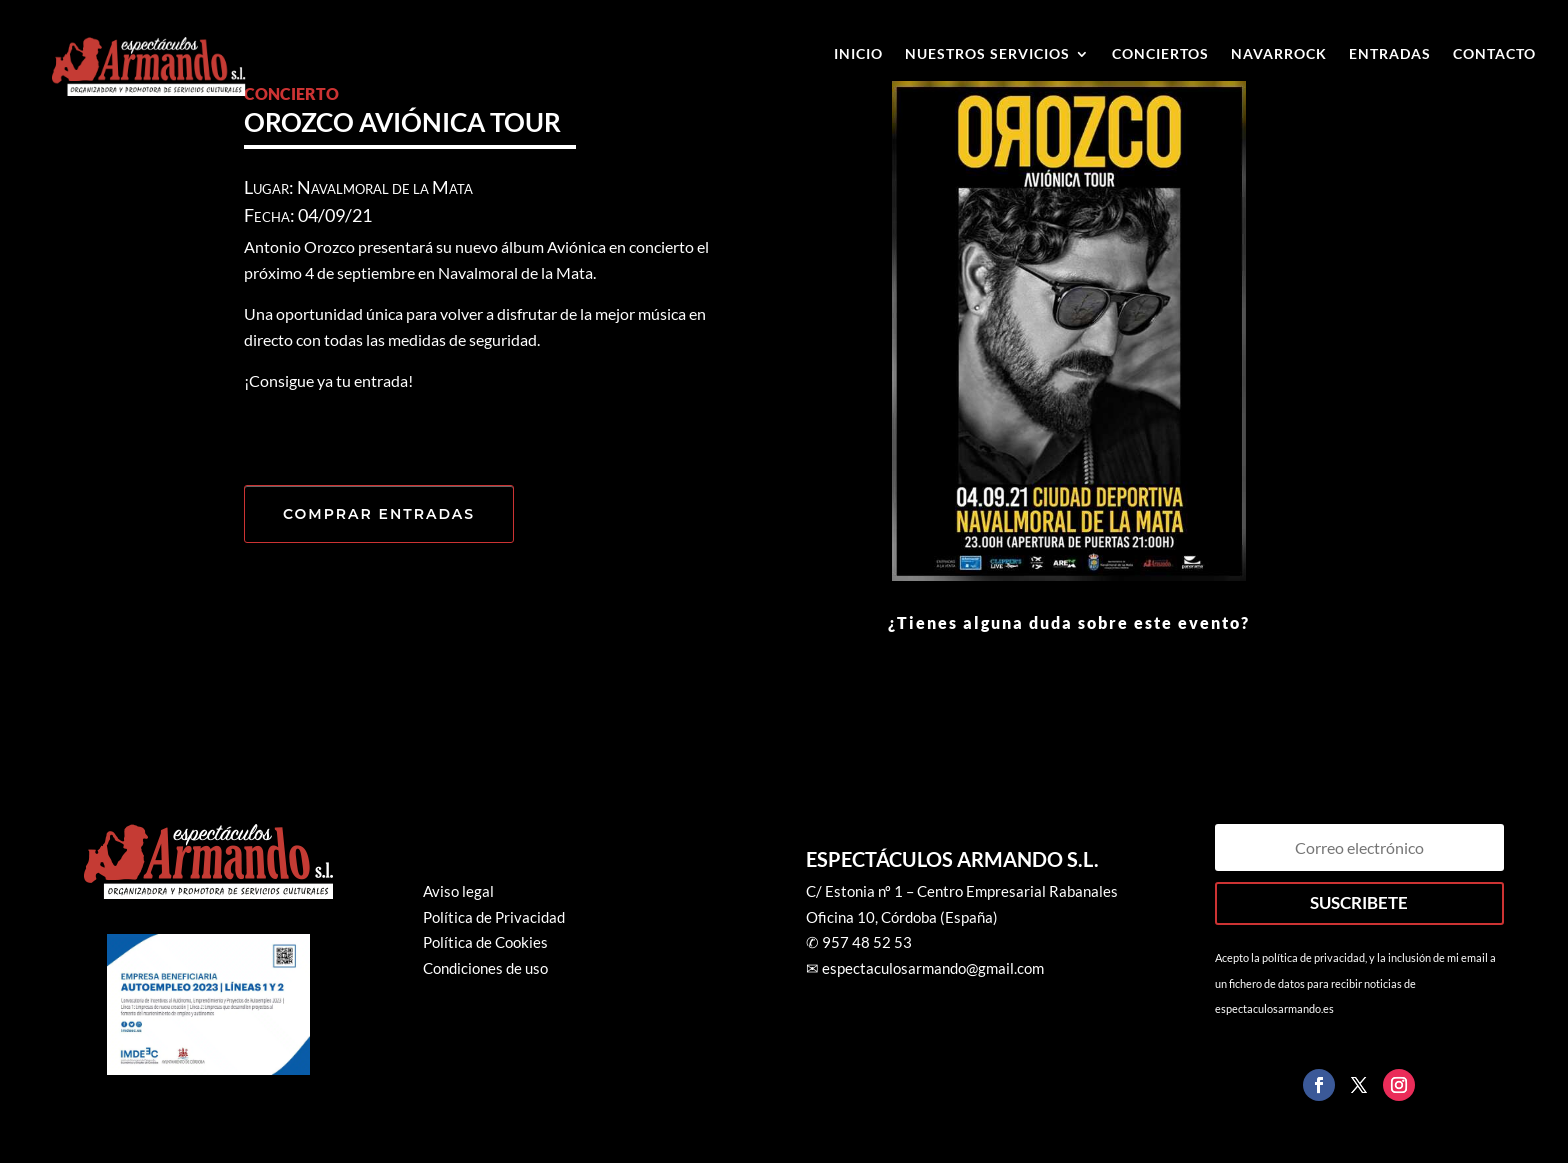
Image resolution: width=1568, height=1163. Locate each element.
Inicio (858, 54)
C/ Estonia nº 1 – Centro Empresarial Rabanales (962, 891)
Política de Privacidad (494, 917)
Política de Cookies (485, 942)
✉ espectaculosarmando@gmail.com (925, 968)
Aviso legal (458, 891)
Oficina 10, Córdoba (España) (902, 917)
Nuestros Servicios (987, 54)
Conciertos (1160, 54)
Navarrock (1279, 54)
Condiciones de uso (485, 968)
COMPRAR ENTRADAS (379, 514)
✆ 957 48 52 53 (859, 942)
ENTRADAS (1390, 54)
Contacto (1494, 54)
